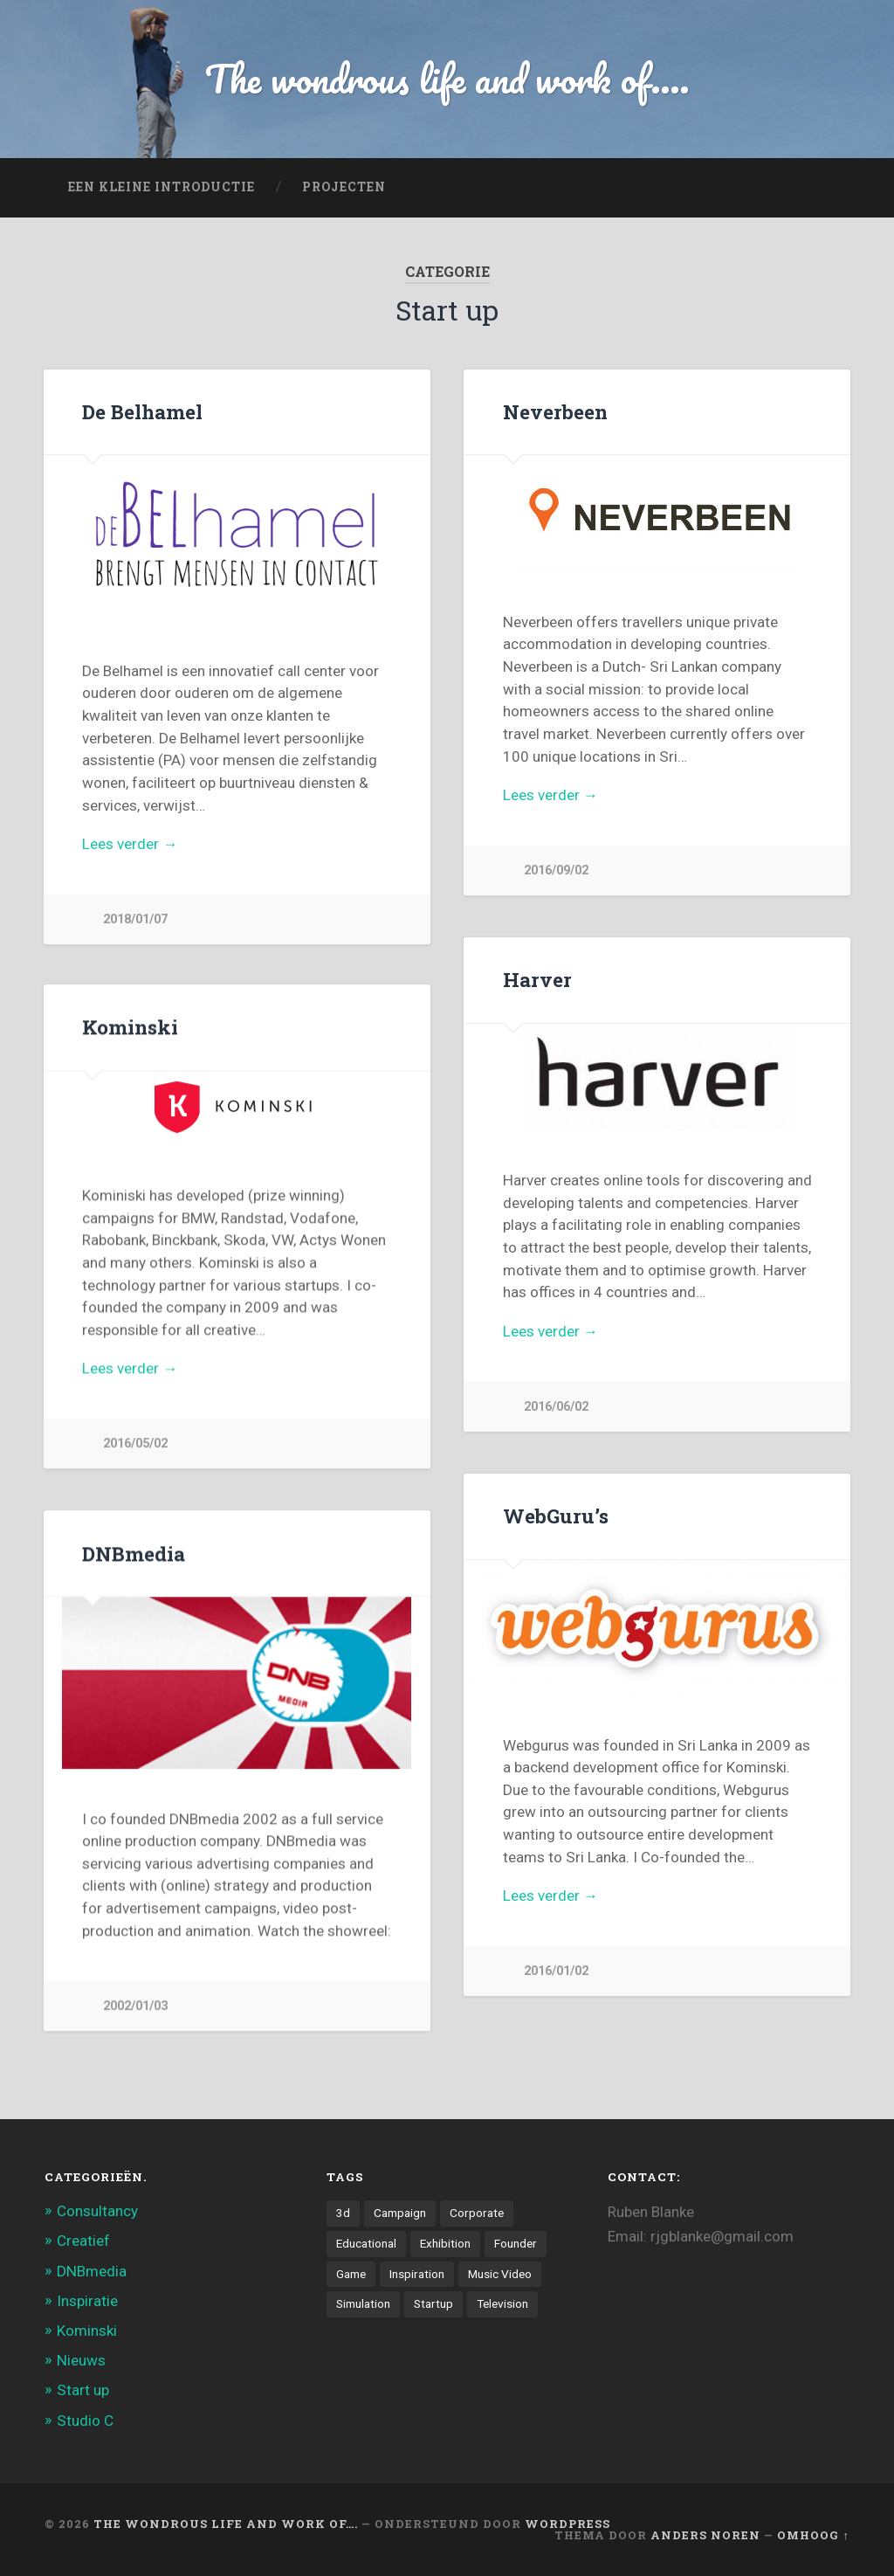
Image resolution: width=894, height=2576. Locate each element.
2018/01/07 (135, 919)
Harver (537, 979)
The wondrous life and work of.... (447, 78)
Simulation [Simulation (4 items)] (363, 2303)
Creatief (83, 2241)
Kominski (130, 1028)
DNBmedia (133, 1555)
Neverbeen (555, 411)
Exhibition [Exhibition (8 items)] (445, 2243)
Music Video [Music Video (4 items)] (500, 2274)
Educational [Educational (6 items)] (366, 2243)
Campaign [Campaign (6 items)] (400, 2213)
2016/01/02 (556, 1971)
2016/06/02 (556, 1406)
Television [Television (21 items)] (502, 2303)
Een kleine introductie (161, 187)
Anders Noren (705, 2535)
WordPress (567, 2524)
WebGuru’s (556, 1515)
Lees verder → (129, 844)
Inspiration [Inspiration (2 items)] (416, 2274)
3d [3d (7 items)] (343, 2213)
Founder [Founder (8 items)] (515, 2243)
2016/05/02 (135, 1445)
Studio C (85, 2420)
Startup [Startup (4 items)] (433, 2303)
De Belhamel (142, 411)
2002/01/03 (135, 2007)
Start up (83, 2391)
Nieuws (81, 2361)
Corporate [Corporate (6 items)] (477, 2213)
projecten (344, 187)
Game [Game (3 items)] (351, 2274)
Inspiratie (87, 2301)
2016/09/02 (556, 870)
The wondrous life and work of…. (225, 2524)
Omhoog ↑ (813, 2535)
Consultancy (97, 2211)
